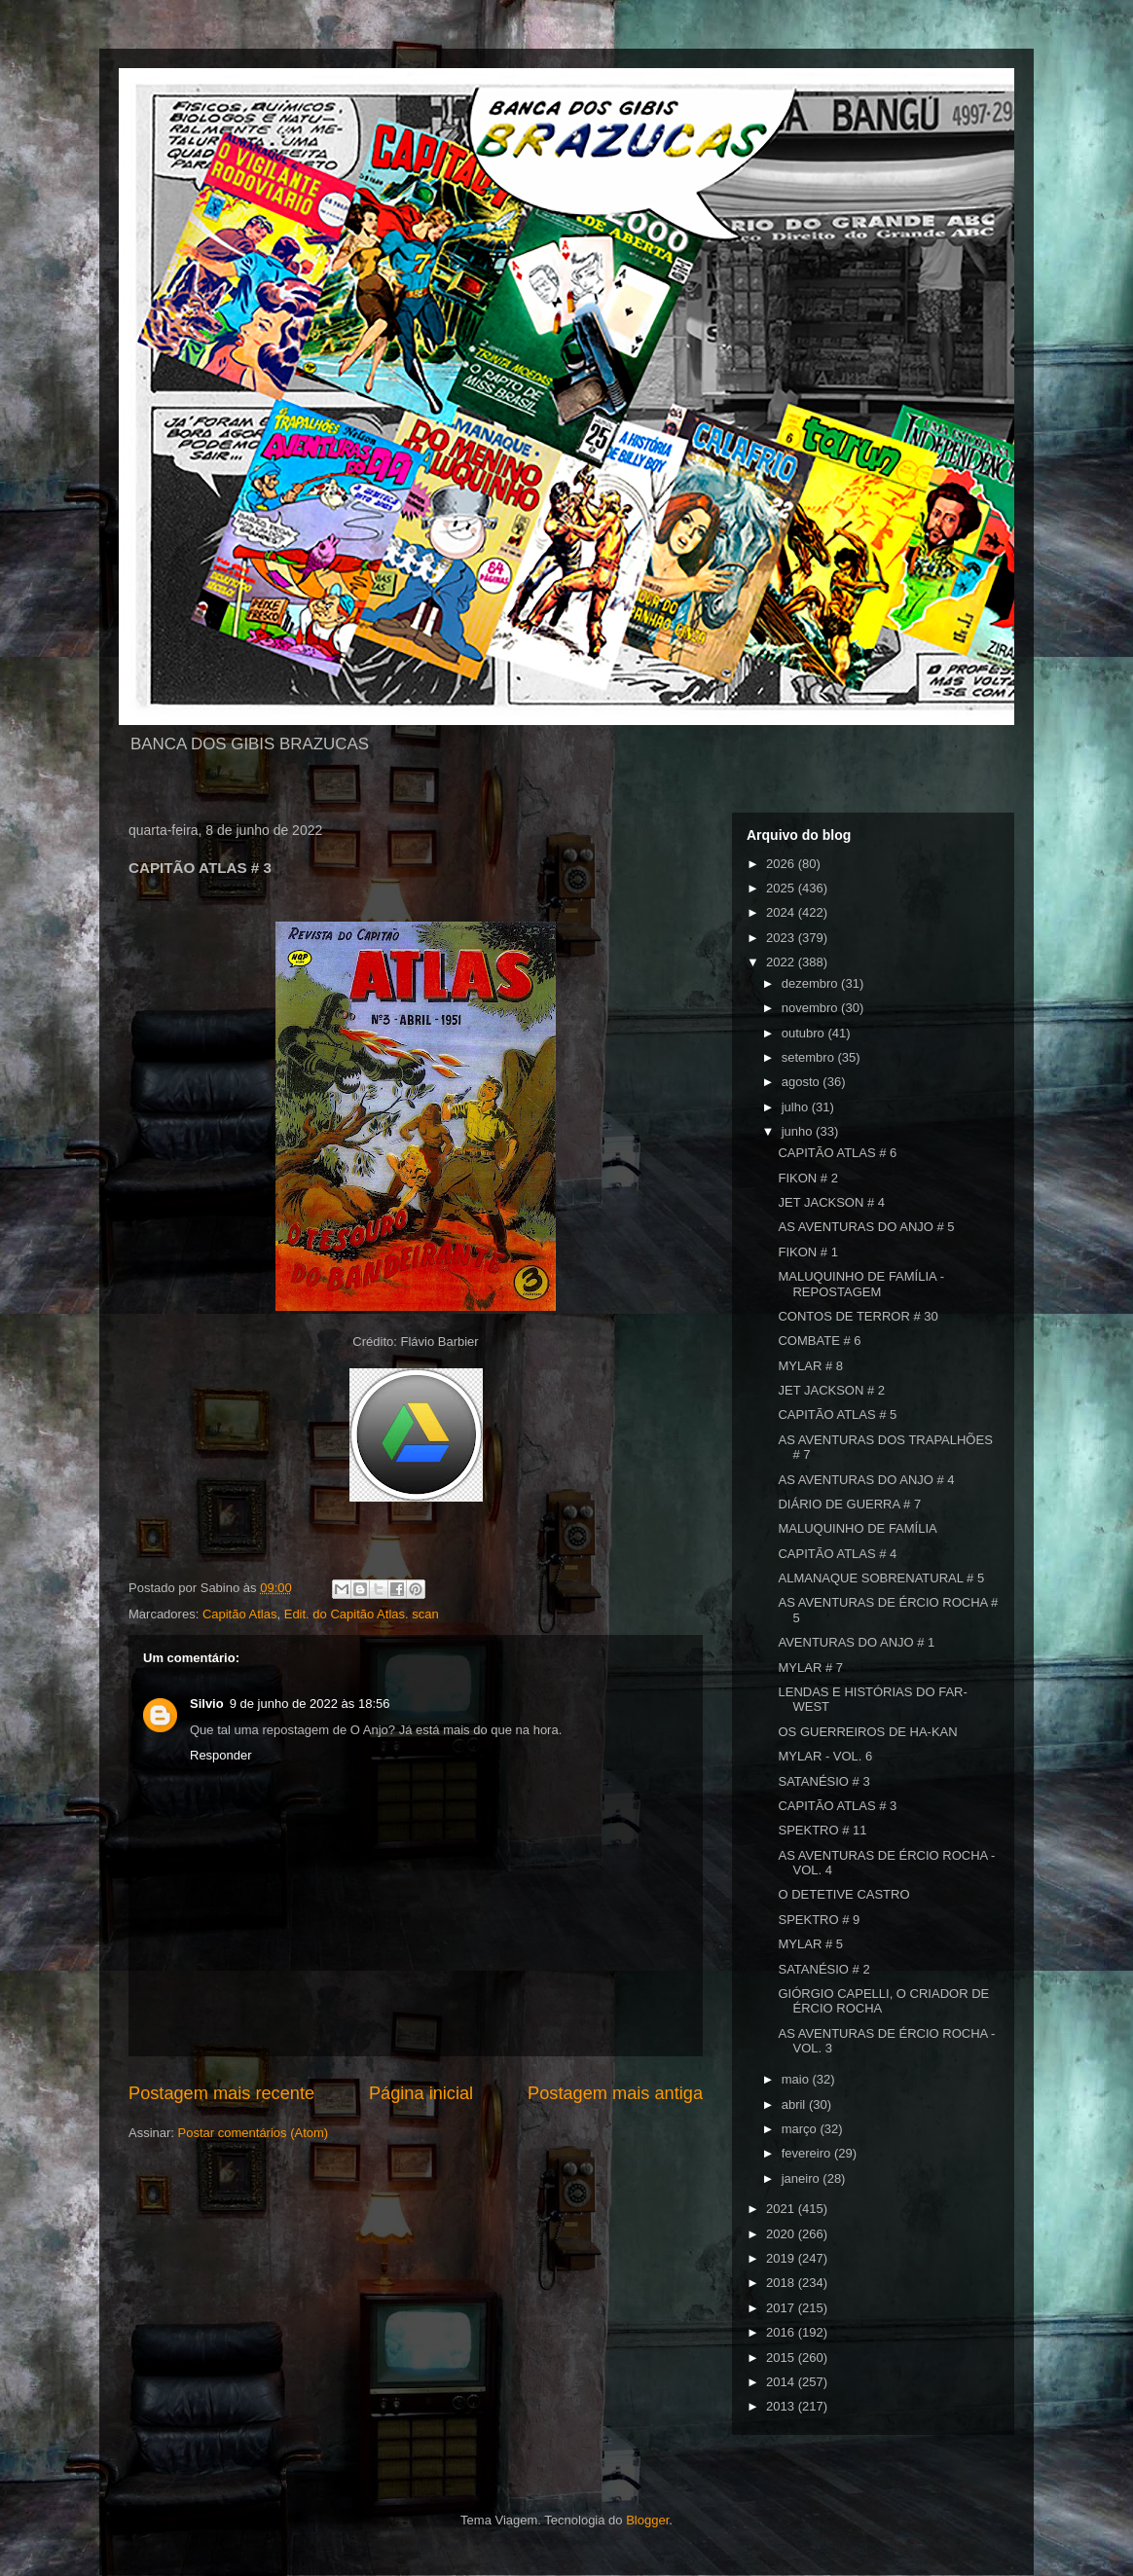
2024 (782, 912)
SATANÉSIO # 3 (823, 1781)
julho (797, 1107)
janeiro (802, 2178)
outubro (805, 1033)
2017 (782, 2308)
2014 (782, 2382)
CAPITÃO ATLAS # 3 (837, 1805)
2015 (782, 2357)
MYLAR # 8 (810, 1366)
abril (795, 2104)
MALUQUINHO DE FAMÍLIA (857, 1528)
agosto (802, 1081)
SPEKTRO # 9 (818, 1919)
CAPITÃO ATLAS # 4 (837, 1553)
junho (799, 1131)
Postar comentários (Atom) (253, 2132)
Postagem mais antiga (615, 2093)
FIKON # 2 (807, 1178)
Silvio (207, 1703)
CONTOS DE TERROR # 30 (857, 1316)
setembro (810, 1057)
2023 (782, 937)
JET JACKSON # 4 (831, 1202)
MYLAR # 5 (810, 1944)
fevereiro (808, 2153)
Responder (221, 1755)
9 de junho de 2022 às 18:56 (310, 1703)
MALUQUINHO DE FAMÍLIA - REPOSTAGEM (860, 1284)
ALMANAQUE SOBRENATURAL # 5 (881, 1578)
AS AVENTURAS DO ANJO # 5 (866, 1226)
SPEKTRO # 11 (822, 1830)
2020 (782, 2234)
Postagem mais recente (221, 2093)
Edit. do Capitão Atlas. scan (361, 1614)
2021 (782, 2208)
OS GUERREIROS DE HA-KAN (867, 1731)
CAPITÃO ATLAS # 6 (837, 1152)
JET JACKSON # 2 (831, 1390)
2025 (782, 888)
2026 (782, 863)
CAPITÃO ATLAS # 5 (837, 1414)
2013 (782, 2406)
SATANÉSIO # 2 (823, 1969)
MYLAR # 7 (810, 1667)
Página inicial (421, 2093)
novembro (811, 1007)
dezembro (811, 983)
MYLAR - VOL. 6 (825, 1756)
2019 (782, 2258)
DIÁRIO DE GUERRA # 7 (849, 1504)
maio (797, 2079)
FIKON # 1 (807, 1252)
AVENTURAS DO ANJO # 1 (856, 1642)
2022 (782, 962)
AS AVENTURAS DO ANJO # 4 (866, 1479)
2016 (782, 2332)
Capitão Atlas (239, 1614)
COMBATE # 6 (819, 1340)
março (801, 2129)
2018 (782, 2282)
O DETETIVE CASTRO (843, 1894)
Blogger (647, 2520)
